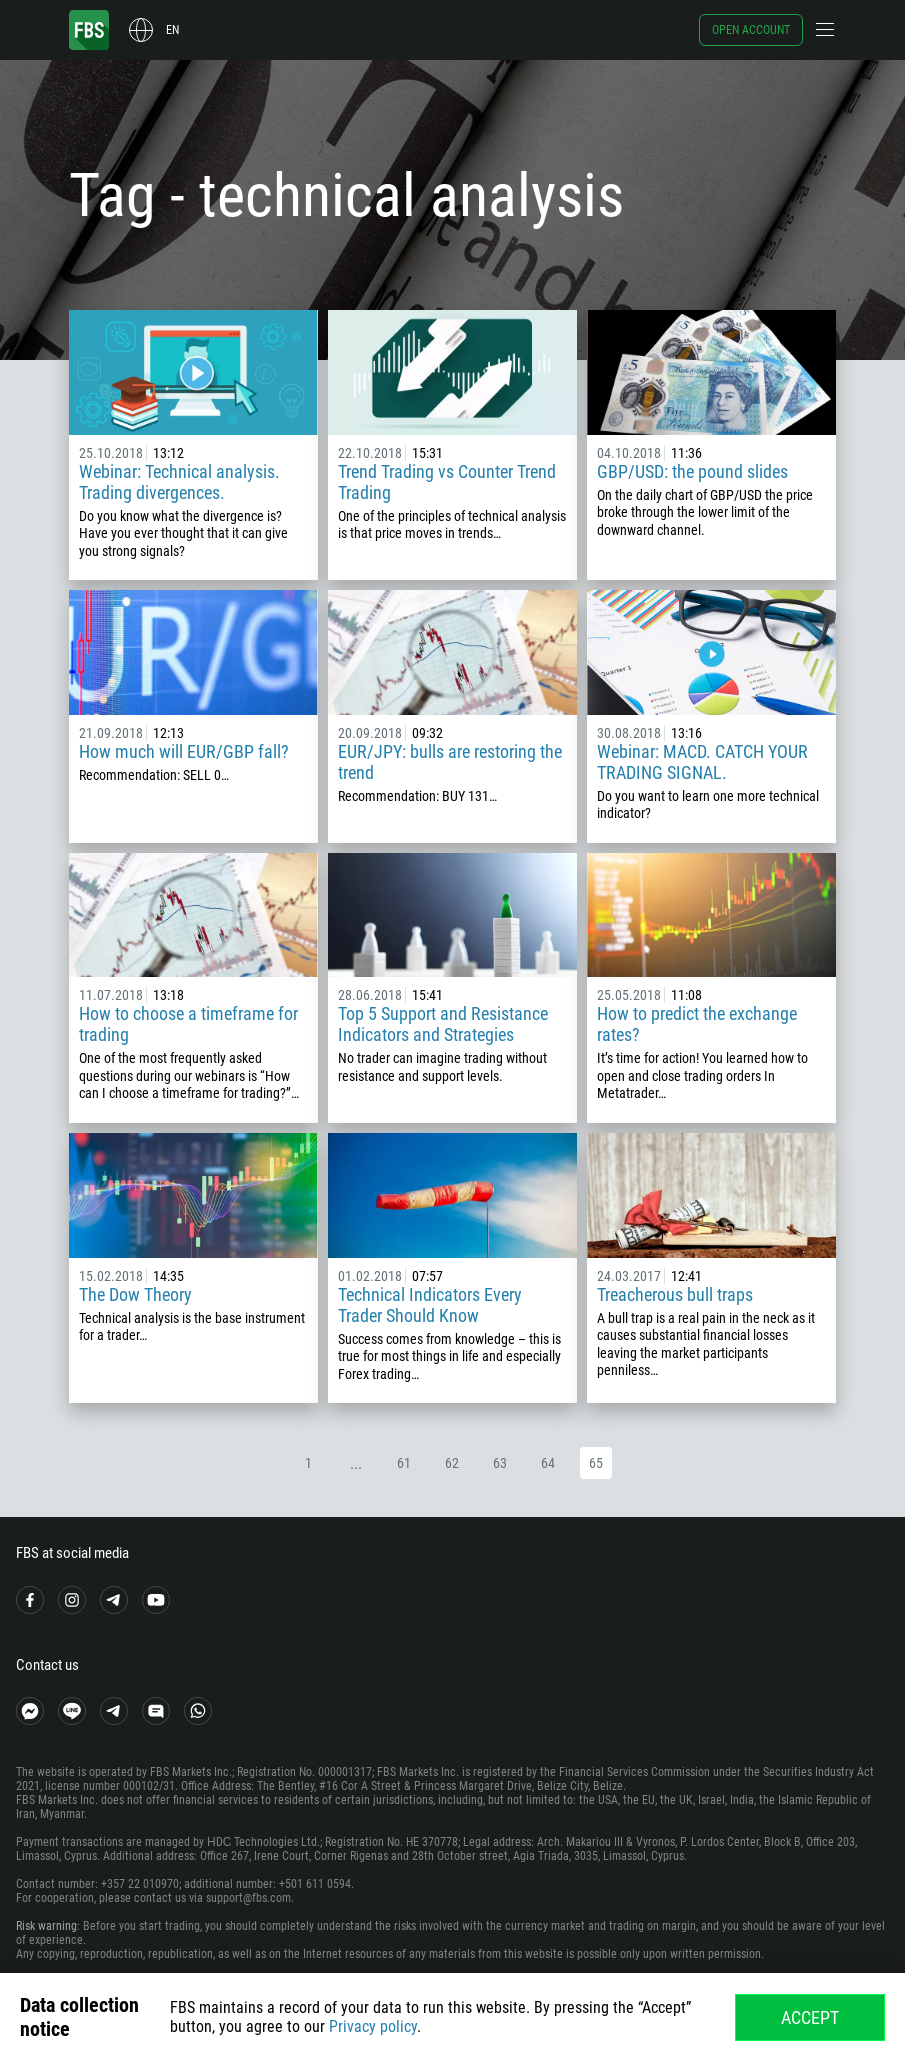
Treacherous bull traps (675, 1294)
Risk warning (46, 1926)
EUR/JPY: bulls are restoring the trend (450, 762)
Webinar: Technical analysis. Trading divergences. (179, 482)
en (172, 30)
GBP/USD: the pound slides (692, 471)
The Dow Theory (135, 1294)
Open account (751, 30)
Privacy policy (373, 2026)
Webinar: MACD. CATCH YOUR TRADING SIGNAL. (702, 762)
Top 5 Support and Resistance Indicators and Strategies (443, 1024)
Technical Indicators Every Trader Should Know (430, 1305)
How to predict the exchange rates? (697, 1024)
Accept (810, 2017)
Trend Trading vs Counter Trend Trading (447, 482)
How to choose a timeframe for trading (188, 1024)
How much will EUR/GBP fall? (184, 751)
